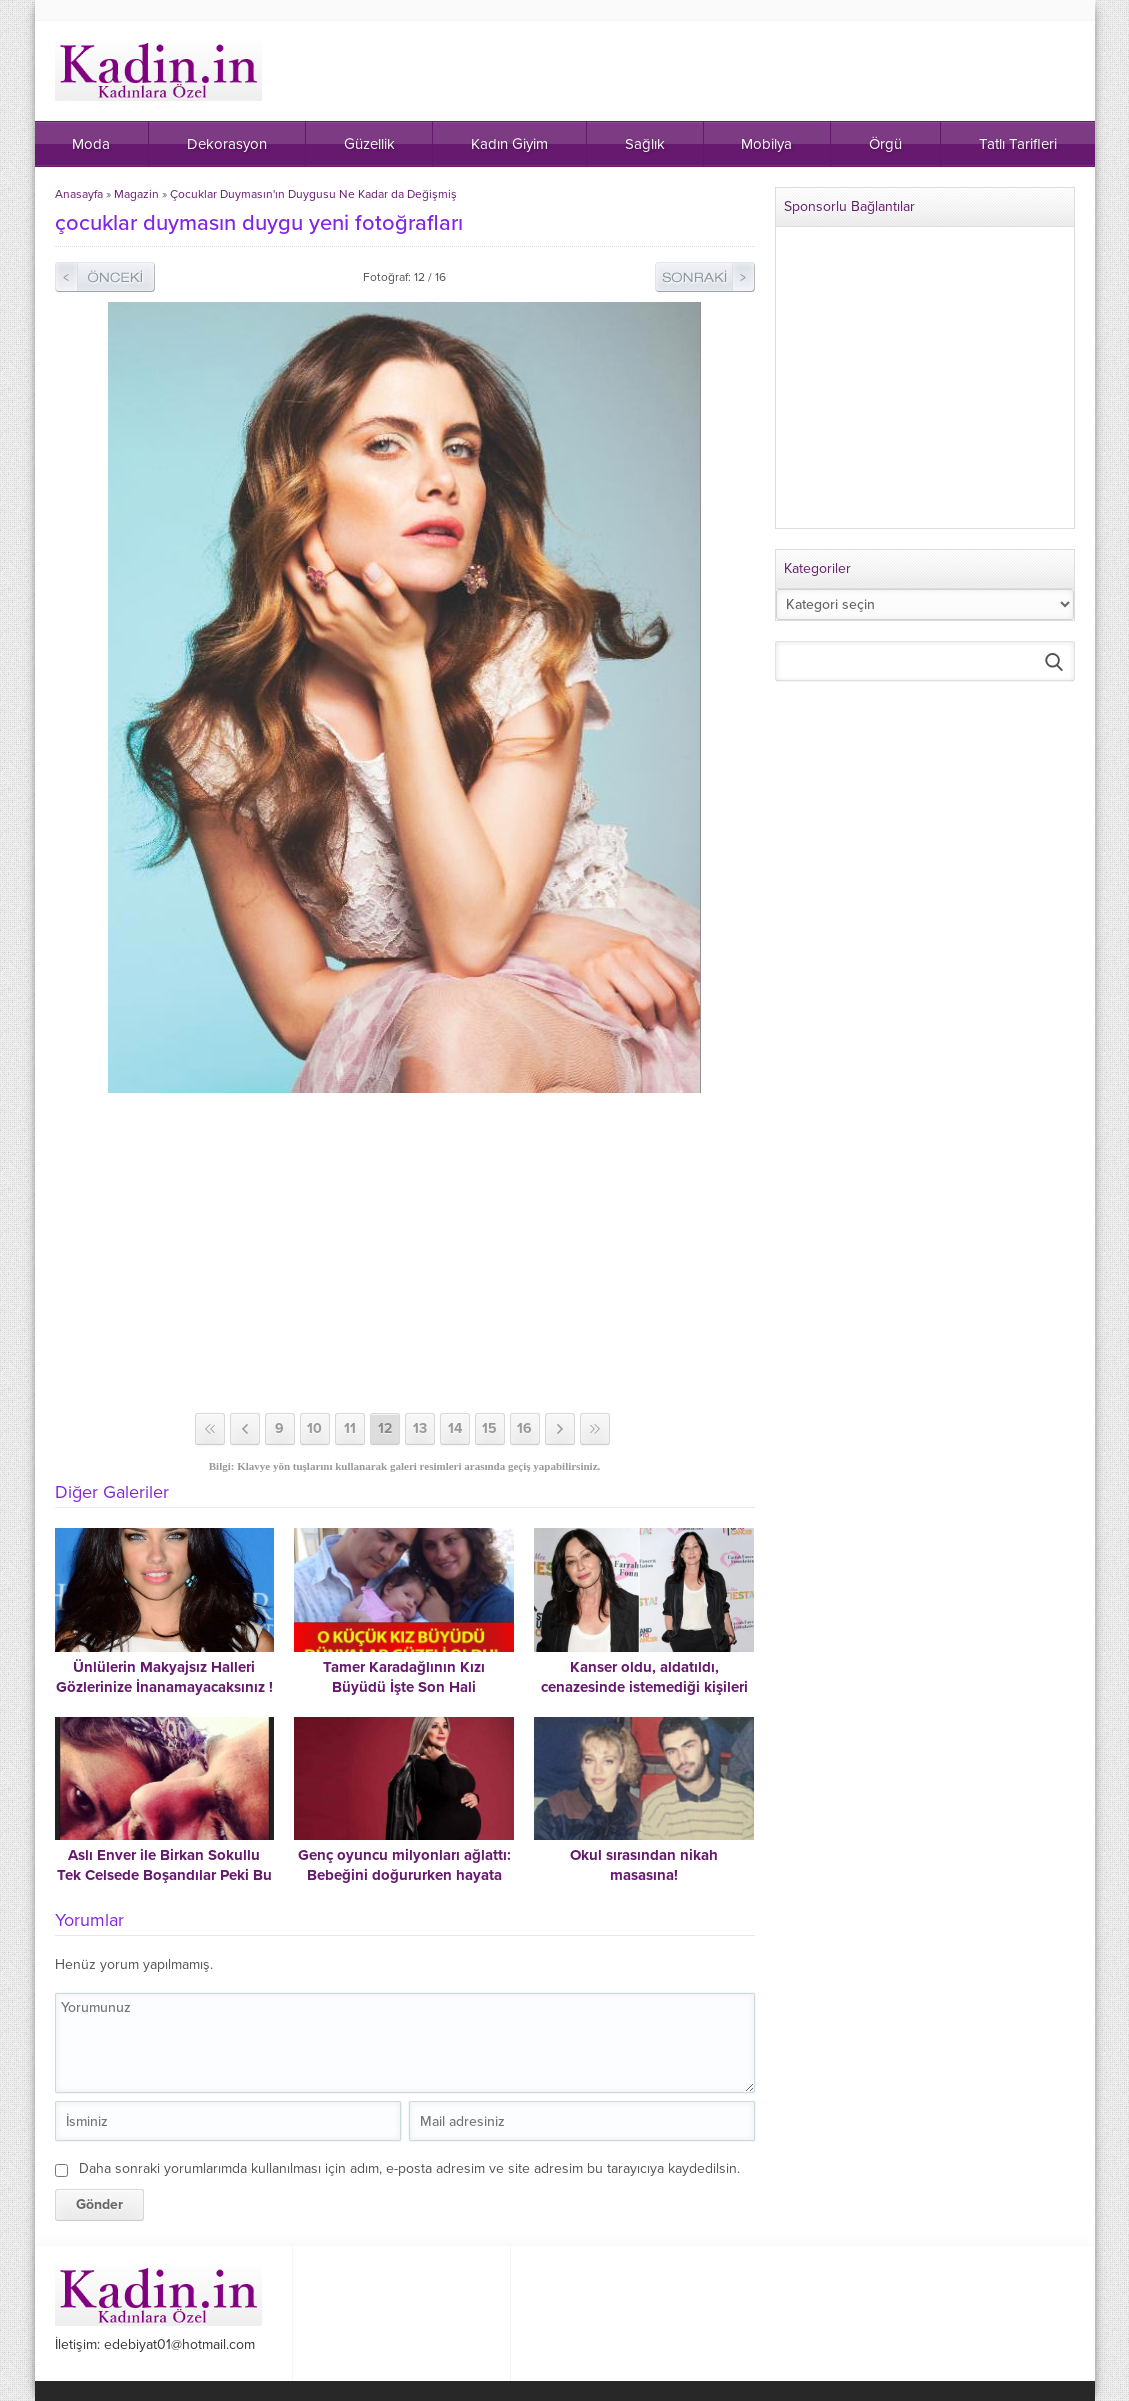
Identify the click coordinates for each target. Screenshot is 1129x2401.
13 (420, 1428)
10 (314, 1428)
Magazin (136, 194)
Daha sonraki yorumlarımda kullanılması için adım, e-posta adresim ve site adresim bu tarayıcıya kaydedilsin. (409, 2168)
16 (524, 1428)
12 (385, 1428)
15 (489, 1428)
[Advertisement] (405, 1253)
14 (455, 1428)
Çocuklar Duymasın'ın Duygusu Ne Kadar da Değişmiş (313, 194)
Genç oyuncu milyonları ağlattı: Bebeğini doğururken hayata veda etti (404, 1875)
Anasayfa (79, 194)
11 (350, 1428)
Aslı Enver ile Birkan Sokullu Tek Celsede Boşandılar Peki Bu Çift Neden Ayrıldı (164, 1875)
